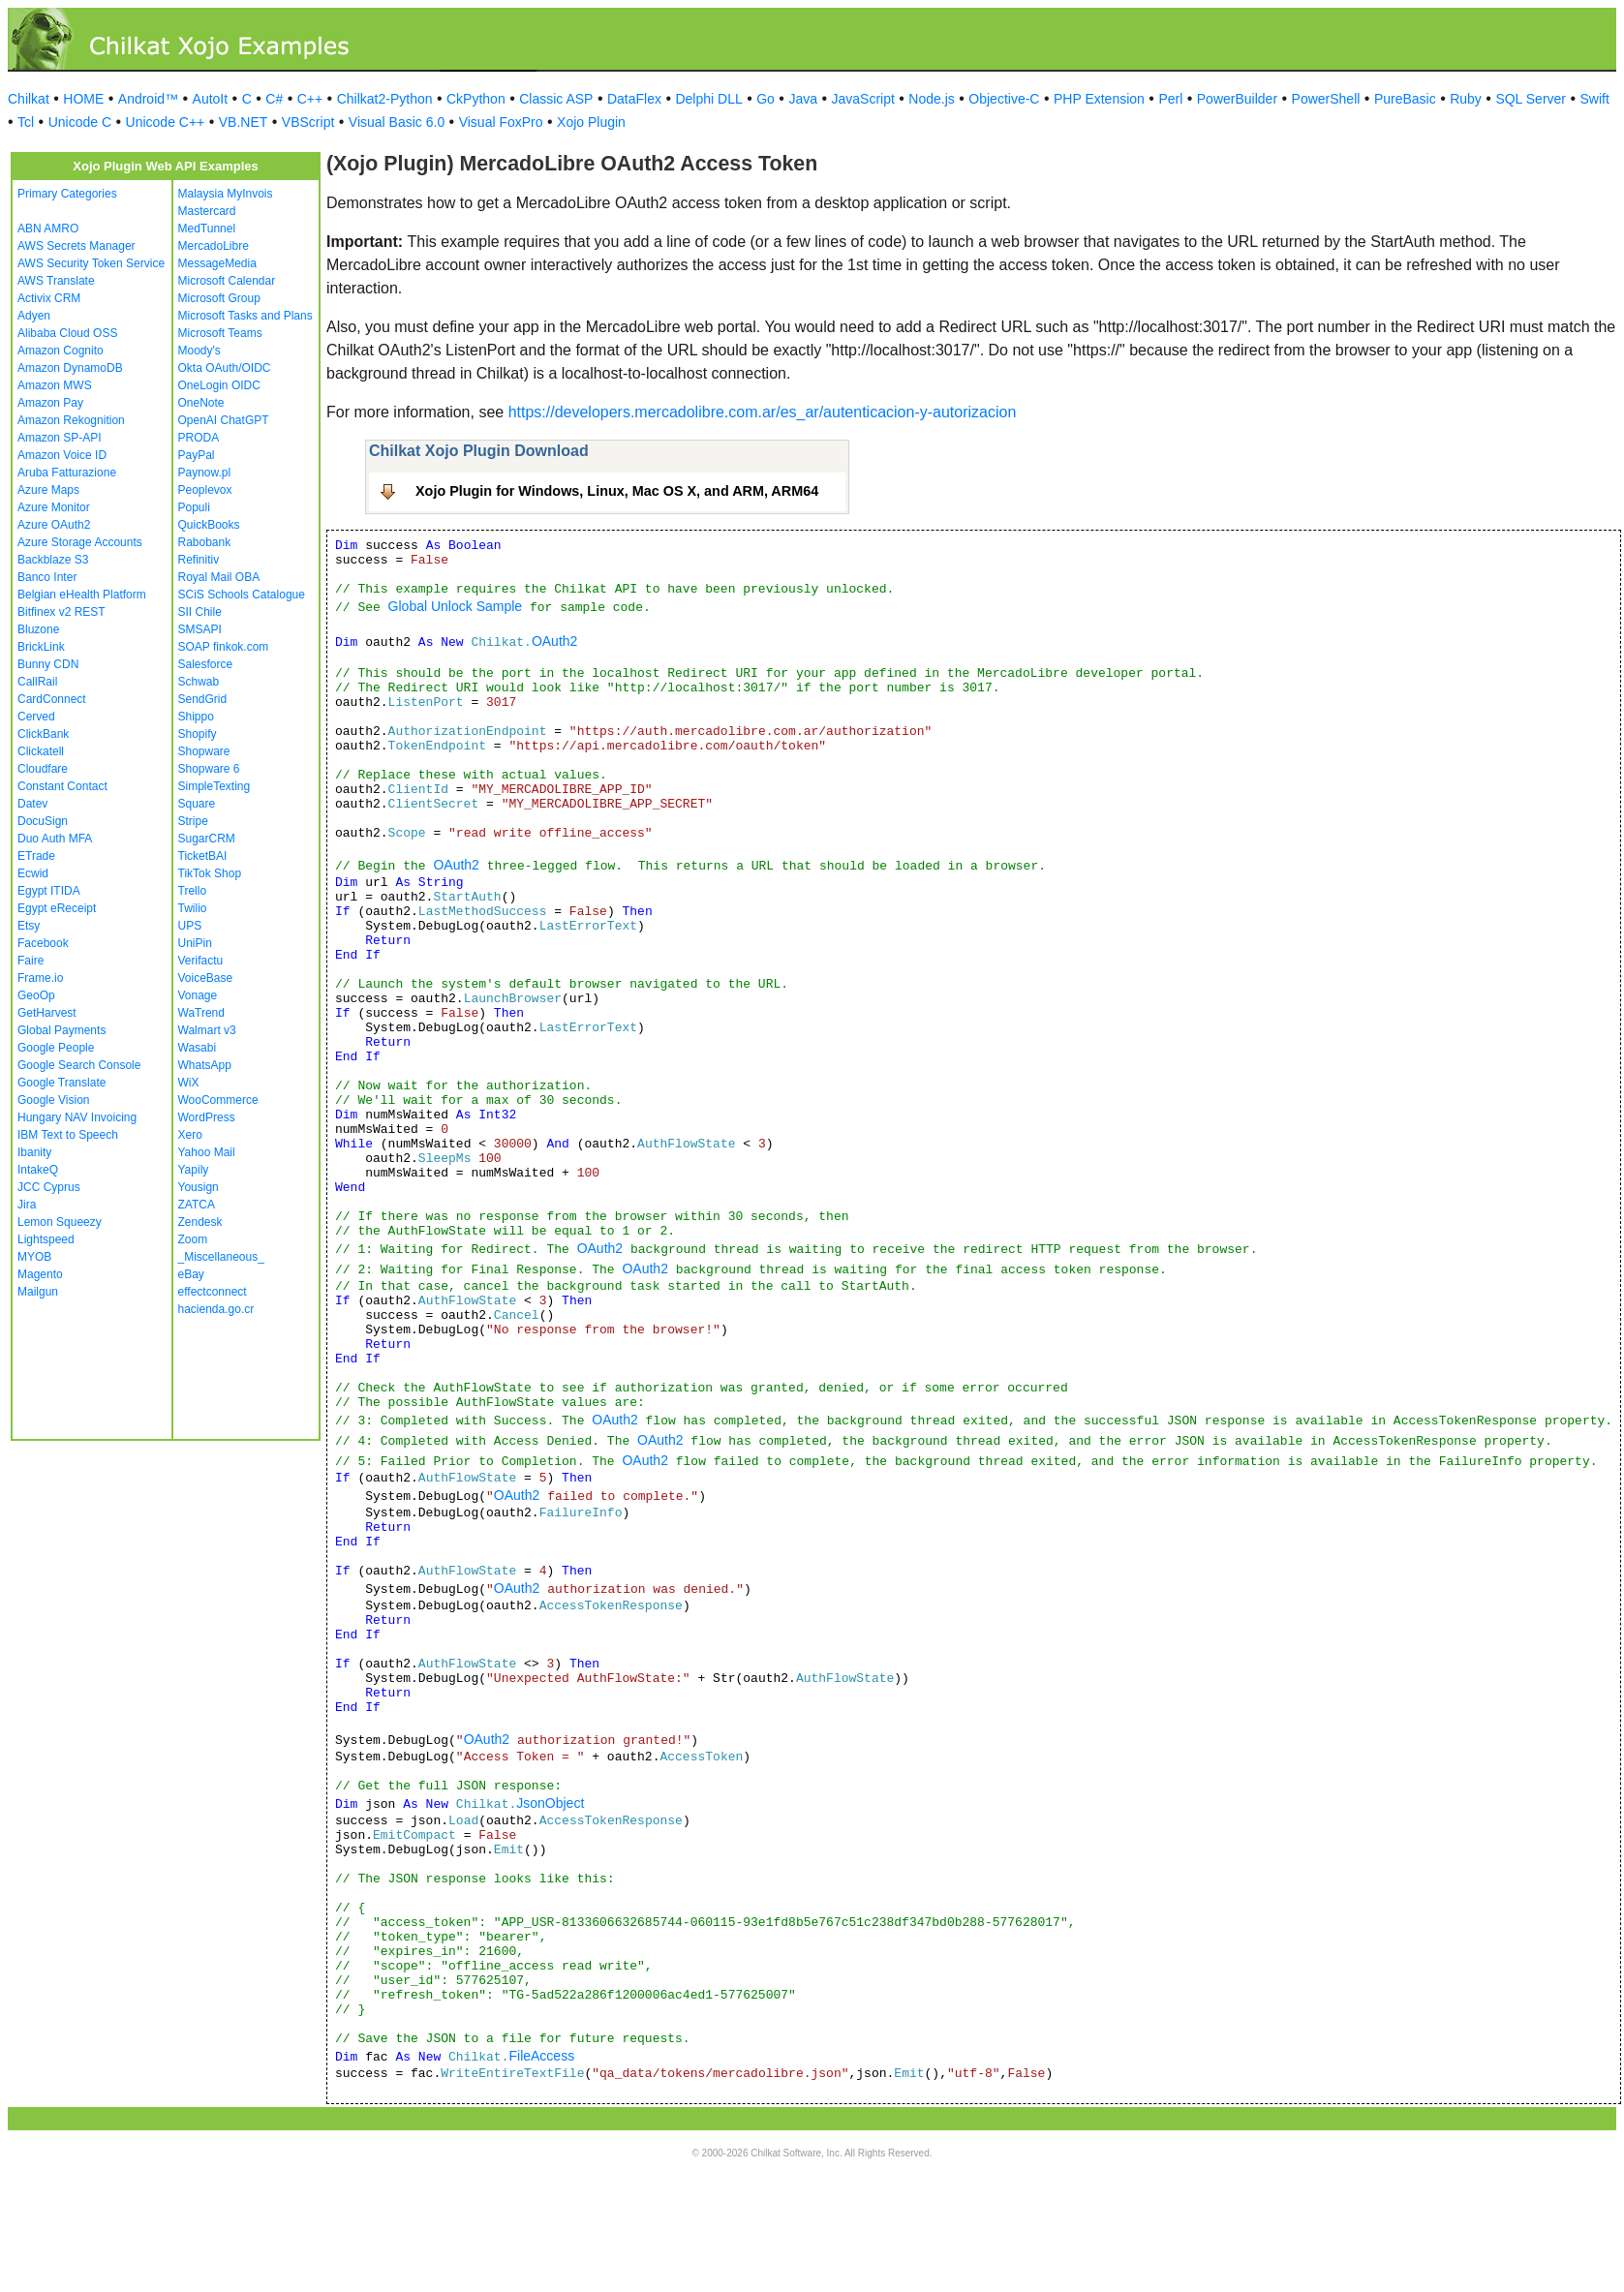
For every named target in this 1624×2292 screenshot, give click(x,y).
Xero (190, 1135)
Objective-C (1003, 99)
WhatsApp (204, 1065)
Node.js (931, 99)
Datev (32, 803)
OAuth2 (554, 641)
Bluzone (38, 629)
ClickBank (43, 734)
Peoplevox (205, 490)
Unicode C (79, 122)
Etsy (28, 925)
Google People (55, 1047)
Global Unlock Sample (455, 606)
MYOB (34, 1257)
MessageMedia (217, 263)
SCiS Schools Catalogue (241, 594)
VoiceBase (205, 978)
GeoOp (36, 995)
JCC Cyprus (48, 1187)
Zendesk (200, 1222)
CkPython (476, 99)
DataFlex (634, 99)
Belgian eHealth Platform (81, 594)
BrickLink (41, 647)
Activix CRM (48, 298)
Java (802, 99)
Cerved (36, 716)
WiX (188, 1082)
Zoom (193, 1239)
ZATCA (196, 1204)
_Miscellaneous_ (221, 1257)
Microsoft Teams (220, 333)
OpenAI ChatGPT (223, 420)
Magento (40, 1274)
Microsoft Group (219, 298)
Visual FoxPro (501, 122)
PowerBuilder (1237, 99)
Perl (1170, 99)
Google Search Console (78, 1065)
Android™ (148, 99)
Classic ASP (556, 99)
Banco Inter (47, 577)
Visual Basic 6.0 (396, 122)
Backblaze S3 (52, 559)
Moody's (199, 350)
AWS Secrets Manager (76, 246)
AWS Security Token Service (91, 263)
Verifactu (201, 960)
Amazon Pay (50, 403)
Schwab (199, 681)
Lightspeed (46, 1239)
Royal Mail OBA (219, 577)
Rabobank (204, 542)
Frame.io (40, 978)
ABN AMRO (47, 228)
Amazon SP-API (59, 437)
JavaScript (863, 99)
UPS (190, 925)
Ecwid (32, 873)
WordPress (206, 1117)
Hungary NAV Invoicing (77, 1117)
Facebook (43, 943)
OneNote (201, 403)
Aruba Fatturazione (66, 472)
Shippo (196, 716)
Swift (1594, 99)
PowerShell (1326, 99)
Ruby (1466, 99)
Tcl (25, 122)
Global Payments (61, 1030)
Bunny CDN (47, 664)
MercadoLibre (213, 246)
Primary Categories (67, 193)
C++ (309, 99)
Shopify (197, 734)
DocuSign (42, 821)
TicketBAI (203, 856)
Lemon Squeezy (59, 1222)
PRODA (199, 437)
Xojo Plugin (591, 122)
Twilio (192, 908)
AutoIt (211, 99)
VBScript (308, 122)
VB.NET (243, 122)
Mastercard (207, 211)
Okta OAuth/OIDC (224, 368)
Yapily (193, 1170)
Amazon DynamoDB (70, 368)
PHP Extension (1099, 99)
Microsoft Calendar (227, 281)
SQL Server (1530, 99)
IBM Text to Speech (67, 1135)
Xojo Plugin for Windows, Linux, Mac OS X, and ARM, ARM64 (616, 491)
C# (274, 99)
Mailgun (37, 1292)
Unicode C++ (165, 122)
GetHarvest (47, 1013)
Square (197, 803)
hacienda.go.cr (216, 1309)
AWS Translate (56, 281)
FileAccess (541, 2055)
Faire (30, 960)
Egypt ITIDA (48, 891)
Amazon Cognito (60, 350)
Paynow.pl (204, 472)
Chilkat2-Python (385, 99)
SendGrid (203, 699)
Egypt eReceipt (56, 908)
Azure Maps (48, 490)
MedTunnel (207, 228)
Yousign (198, 1187)
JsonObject (550, 1803)
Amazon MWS (54, 385)
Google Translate (61, 1082)
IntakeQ (37, 1170)
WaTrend (201, 1013)
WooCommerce (218, 1100)
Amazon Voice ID (62, 455)
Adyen (33, 315)
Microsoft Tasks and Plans (245, 315)
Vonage (198, 995)
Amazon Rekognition (71, 420)
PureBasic (1405, 99)
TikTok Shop (210, 873)
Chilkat (28, 99)
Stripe (193, 821)
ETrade (36, 856)
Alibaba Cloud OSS (67, 333)
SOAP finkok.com (223, 647)
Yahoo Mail (206, 1152)
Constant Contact (62, 786)
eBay (191, 1274)
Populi (194, 507)
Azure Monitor (53, 507)
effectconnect (212, 1292)
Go (765, 99)
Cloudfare (42, 769)
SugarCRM (206, 838)
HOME (83, 99)
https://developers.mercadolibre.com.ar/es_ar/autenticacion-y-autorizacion (762, 412)
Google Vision (53, 1100)
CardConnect (51, 699)
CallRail (37, 681)
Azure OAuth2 (53, 525)
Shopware (204, 751)
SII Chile (200, 612)
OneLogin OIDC (219, 385)
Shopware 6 (209, 769)
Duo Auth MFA (54, 838)
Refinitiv (199, 559)
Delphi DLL (708, 99)
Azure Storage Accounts (79, 542)
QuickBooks (209, 525)
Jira (26, 1204)
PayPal (196, 455)
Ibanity (34, 1152)
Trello (192, 891)
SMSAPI (200, 629)
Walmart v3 (207, 1030)
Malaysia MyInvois (225, 193)
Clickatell (40, 751)
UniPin (195, 943)
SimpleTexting (214, 786)
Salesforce (205, 664)
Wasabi (197, 1047)
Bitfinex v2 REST (61, 612)
